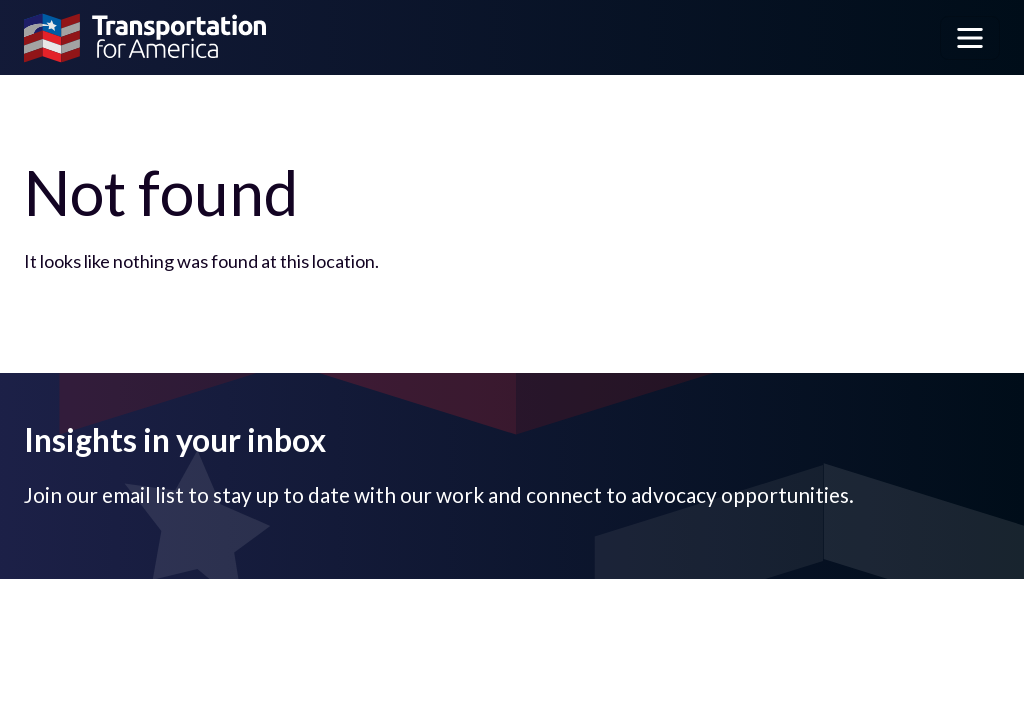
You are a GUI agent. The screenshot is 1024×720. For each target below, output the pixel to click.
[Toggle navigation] (970, 38)
